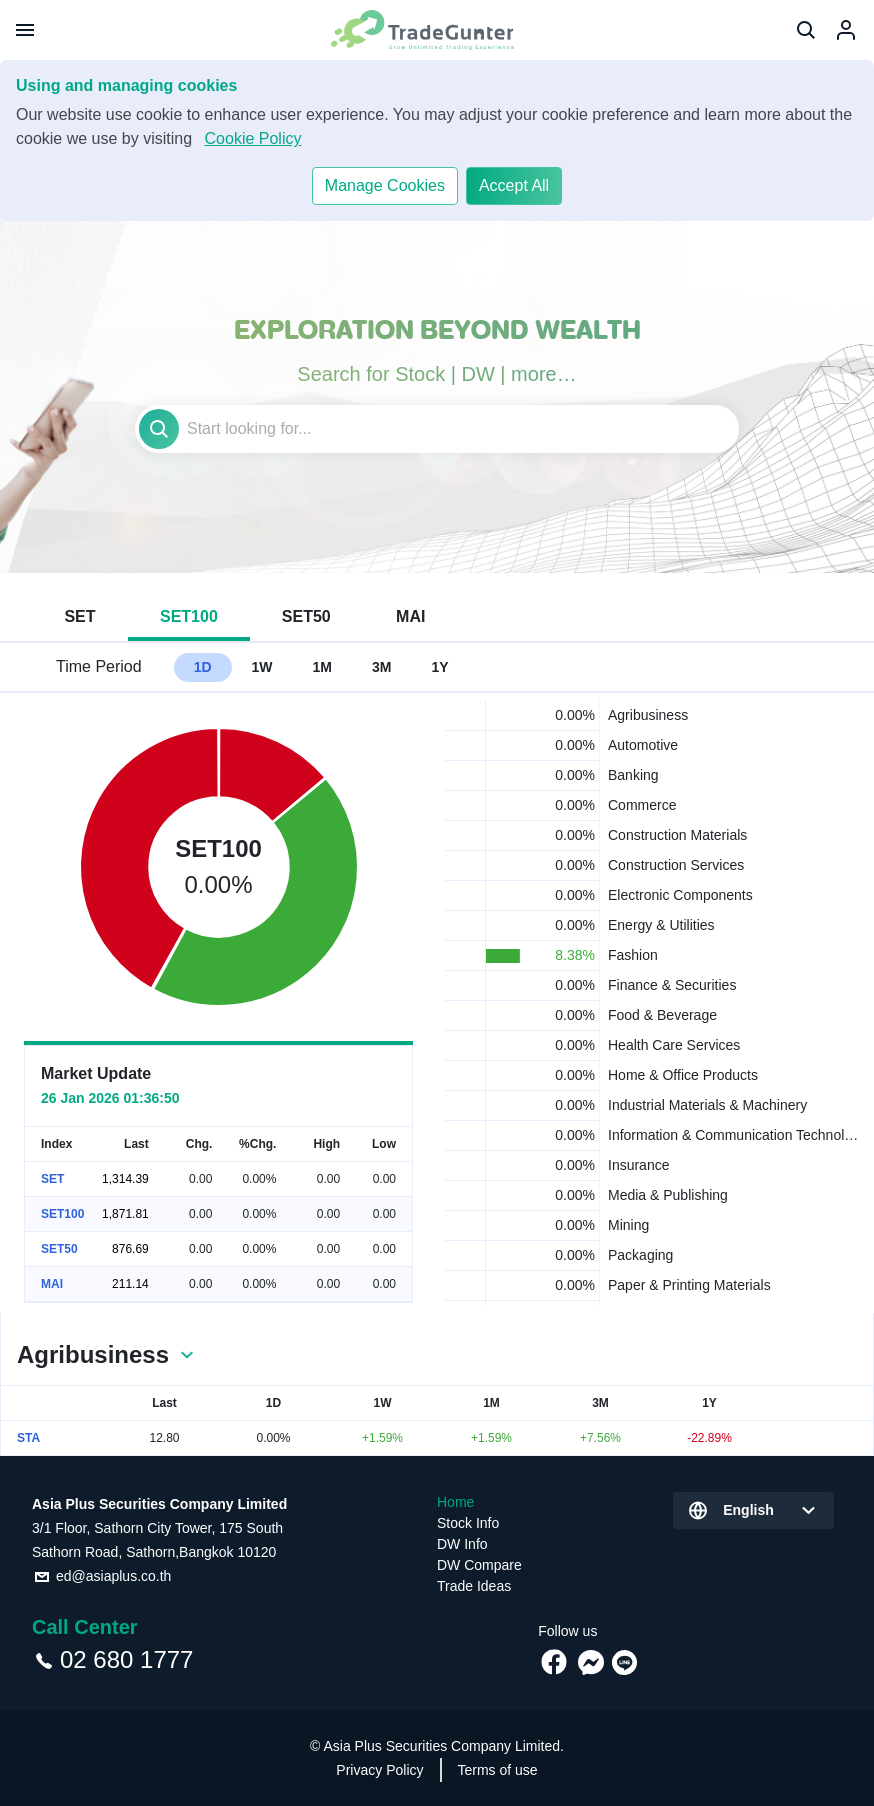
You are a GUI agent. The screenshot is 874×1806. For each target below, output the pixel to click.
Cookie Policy (253, 138)
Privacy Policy (379, 1770)
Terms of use (498, 1770)
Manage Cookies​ (385, 185)
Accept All (514, 185)
